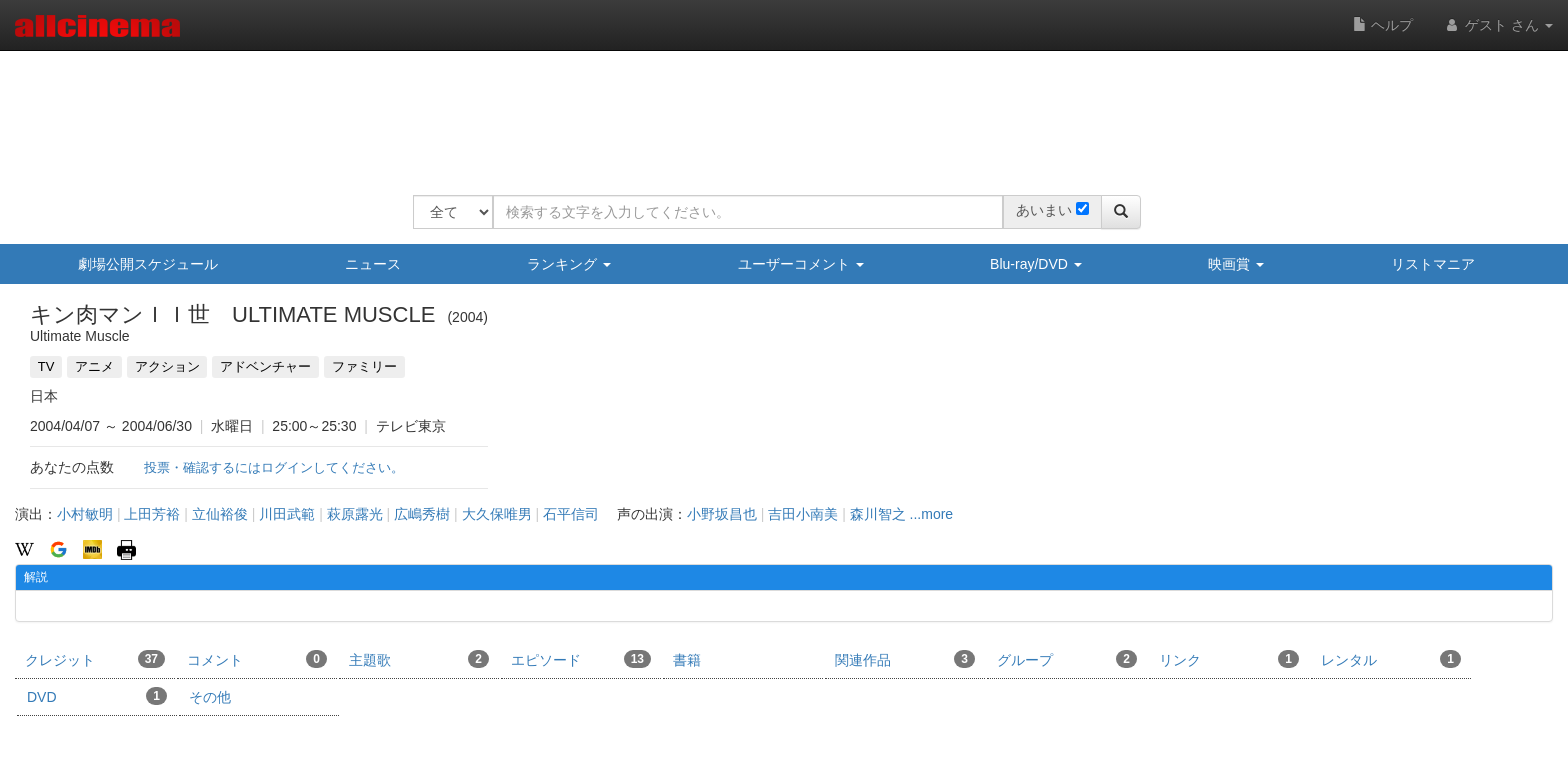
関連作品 (905, 659)
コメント (257, 659)
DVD (97, 696)
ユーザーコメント (801, 264)
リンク (1229, 659)
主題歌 (419, 659)
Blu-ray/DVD (1036, 264)
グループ (1067, 659)
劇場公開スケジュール (148, 264)
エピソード (581, 659)
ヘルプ (1383, 25)
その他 (210, 697)
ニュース (373, 264)
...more (932, 514)
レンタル (1391, 659)
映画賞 (1236, 264)
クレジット (95, 659)
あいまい (1044, 210)
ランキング (569, 264)
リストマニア (1433, 264)
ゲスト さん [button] (1498, 25)
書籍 (687, 660)
